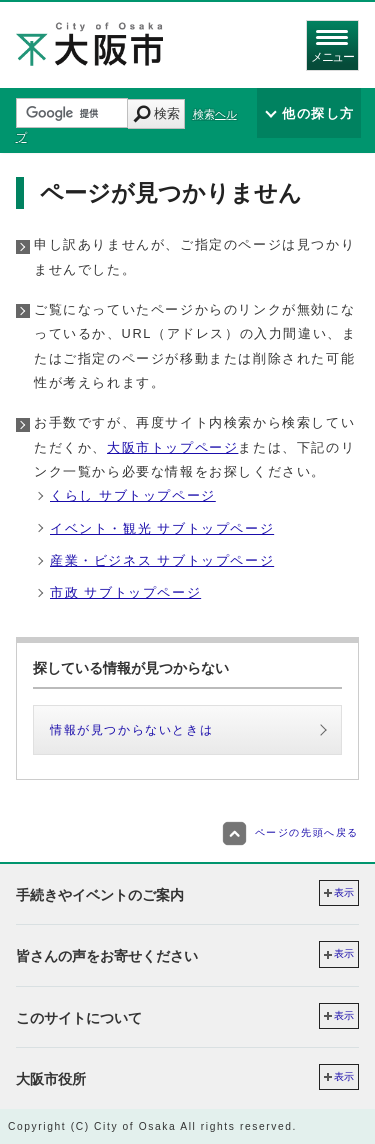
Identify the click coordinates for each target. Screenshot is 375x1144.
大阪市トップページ (172, 447)
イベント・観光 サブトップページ (162, 528)
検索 (167, 113)
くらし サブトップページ (133, 495)
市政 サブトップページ (125, 592)
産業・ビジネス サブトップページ (162, 560)
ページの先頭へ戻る (290, 832)
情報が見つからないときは (131, 730)
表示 (344, 892)
